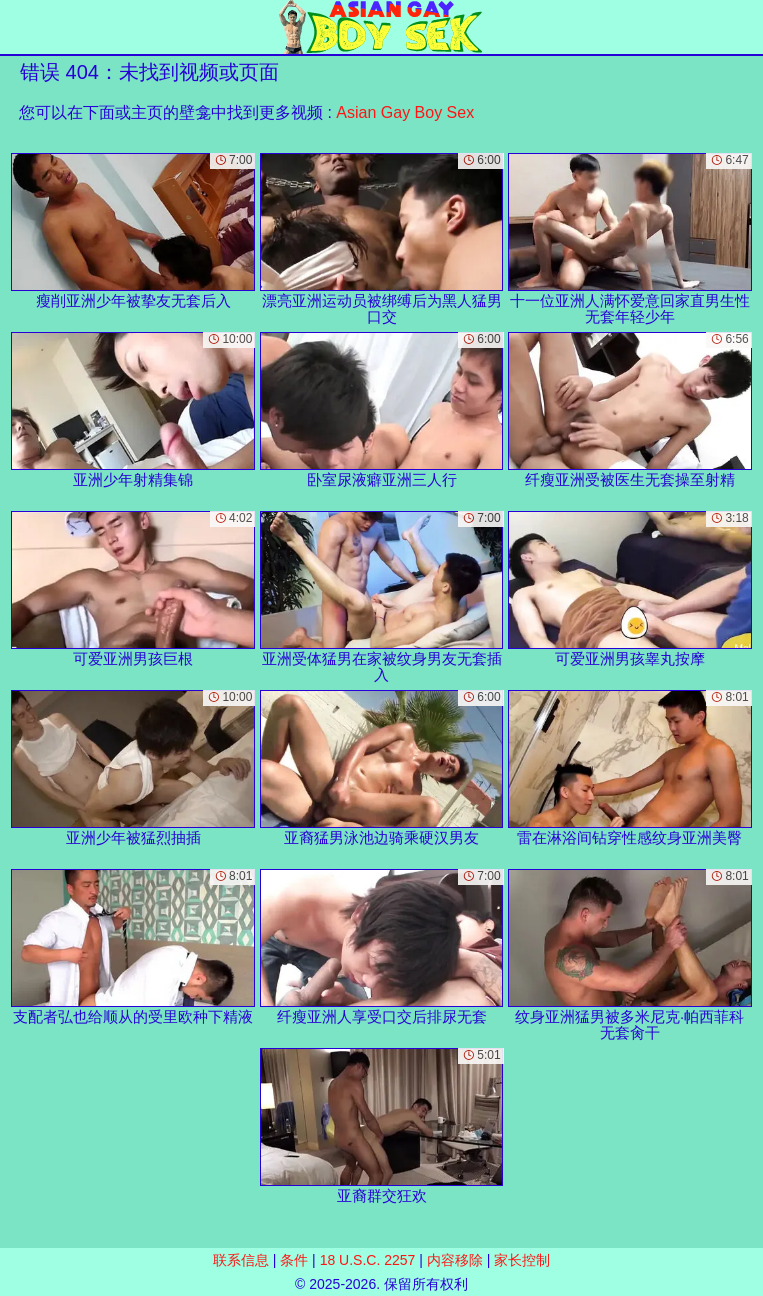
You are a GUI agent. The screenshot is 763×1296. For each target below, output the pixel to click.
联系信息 (241, 1260)
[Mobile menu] (18, 27)
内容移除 (455, 1260)
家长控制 (522, 1260)
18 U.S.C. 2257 (368, 1260)
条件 (294, 1260)
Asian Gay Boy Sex (405, 112)
